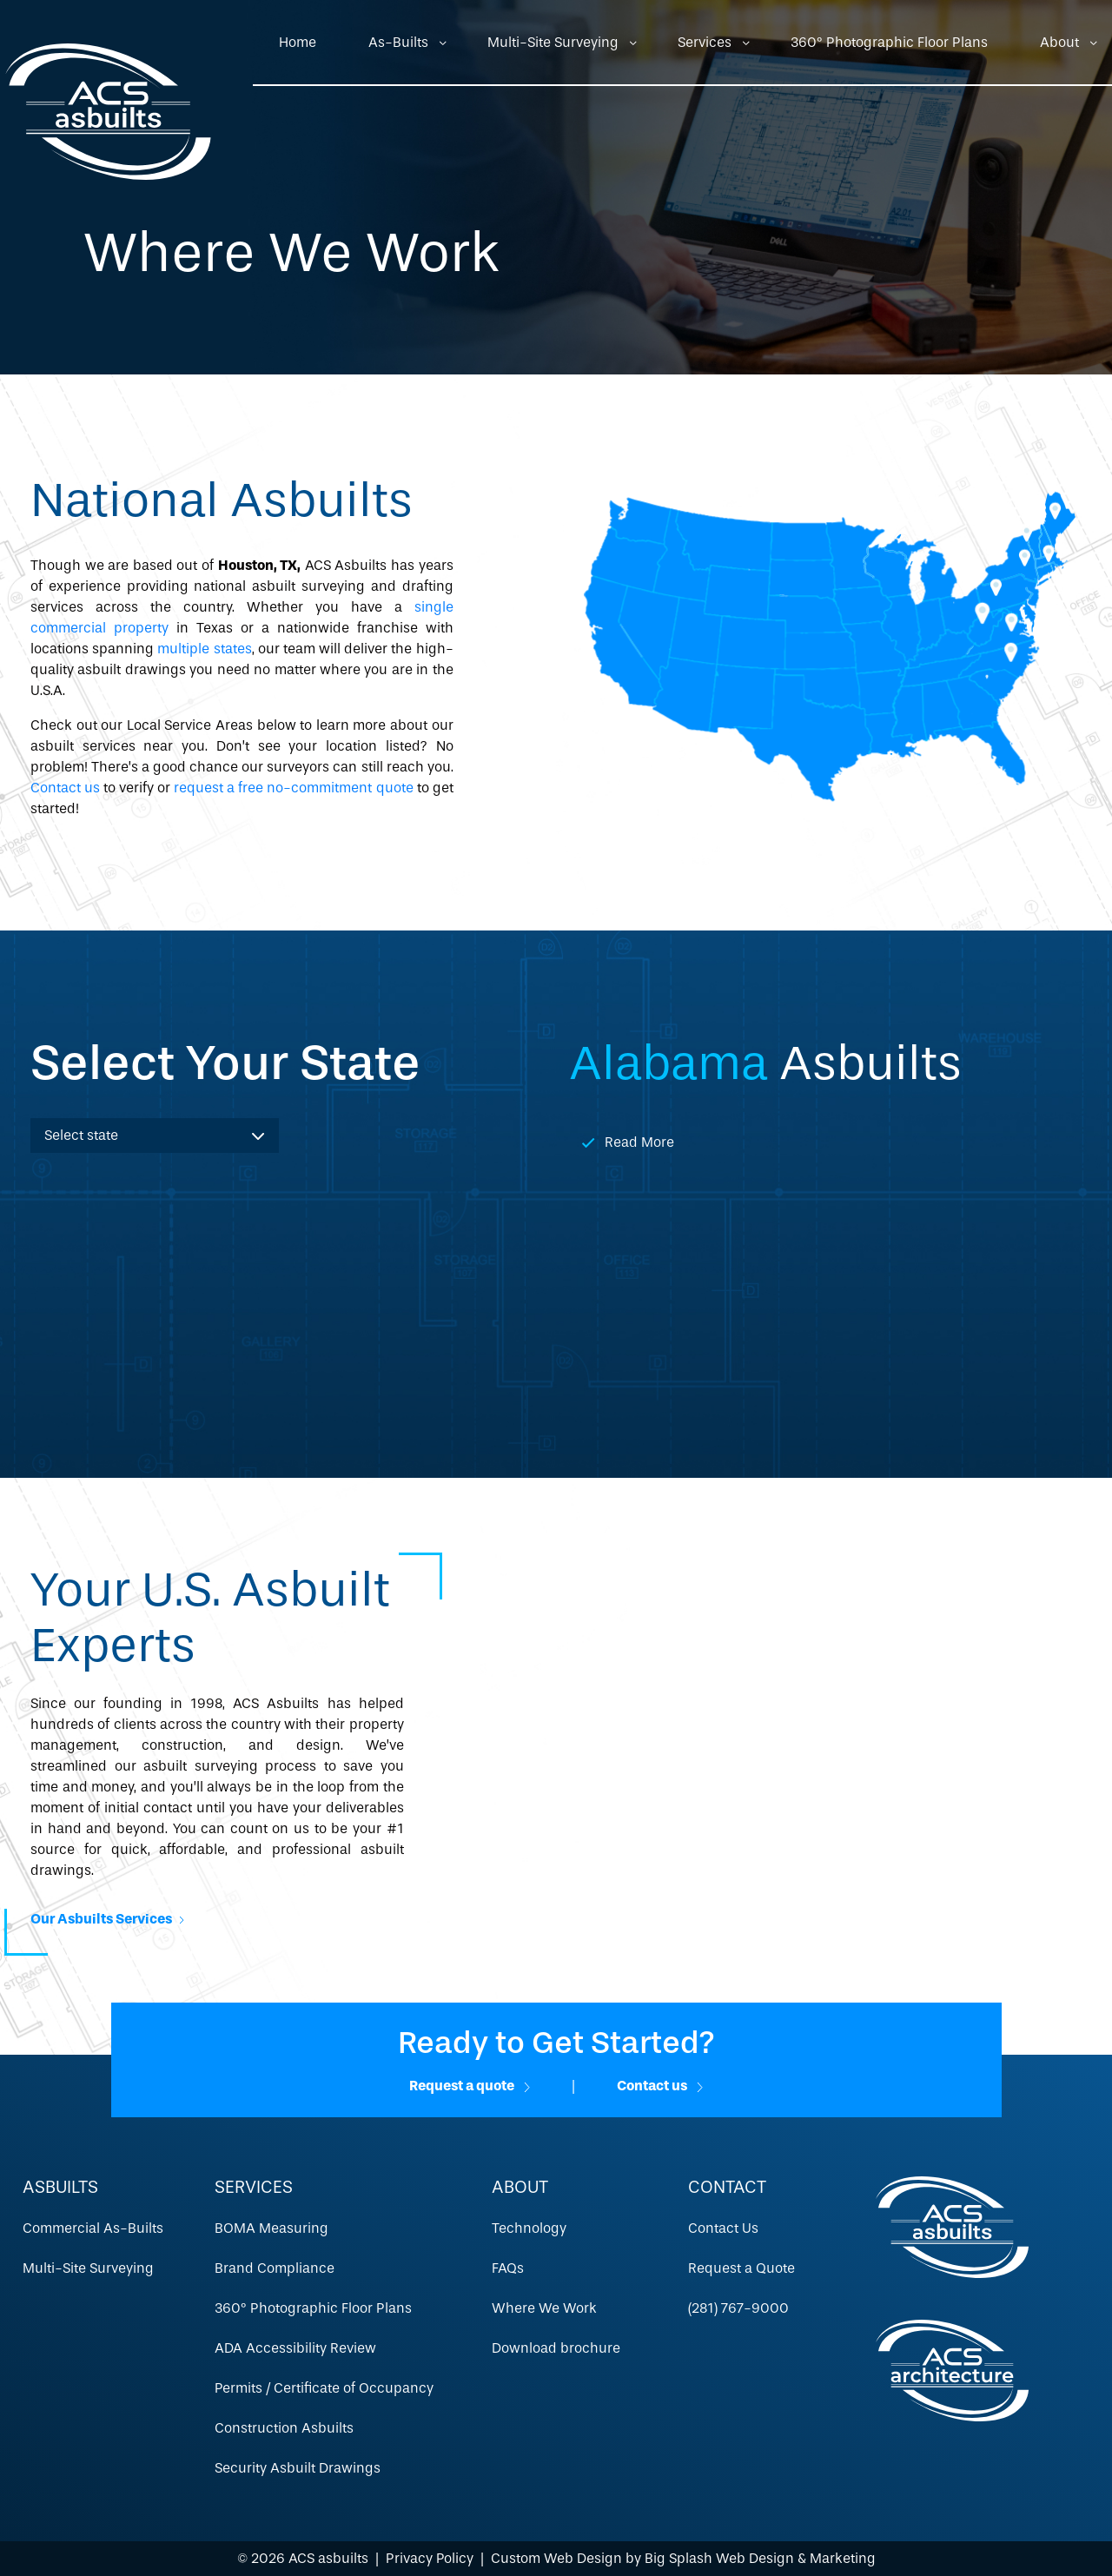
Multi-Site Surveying (553, 42)
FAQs (508, 2268)
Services (704, 42)
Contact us (65, 787)
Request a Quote (741, 2268)
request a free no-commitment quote (293, 787)
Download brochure (556, 2348)
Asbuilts (60, 2186)
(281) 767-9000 (738, 2308)
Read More (639, 1142)
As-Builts (398, 42)
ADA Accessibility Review (295, 2348)
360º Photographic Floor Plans (889, 42)
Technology (529, 2228)
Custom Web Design (556, 2558)
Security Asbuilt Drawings (298, 2468)
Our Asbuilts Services (107, 1918)
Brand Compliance (274, 2268)
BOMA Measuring (271, 2228)
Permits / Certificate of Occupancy (324, 2388)
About (1059, 42)
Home (297, 42)
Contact (727, 2186)
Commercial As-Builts (93, 2228)
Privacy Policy (429, 2558)
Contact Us (723, 2228)
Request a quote (469, 2085)
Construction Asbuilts (284, 2428)
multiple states (204, 648)
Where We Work (544, 2308)
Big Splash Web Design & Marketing (760, 2558)
